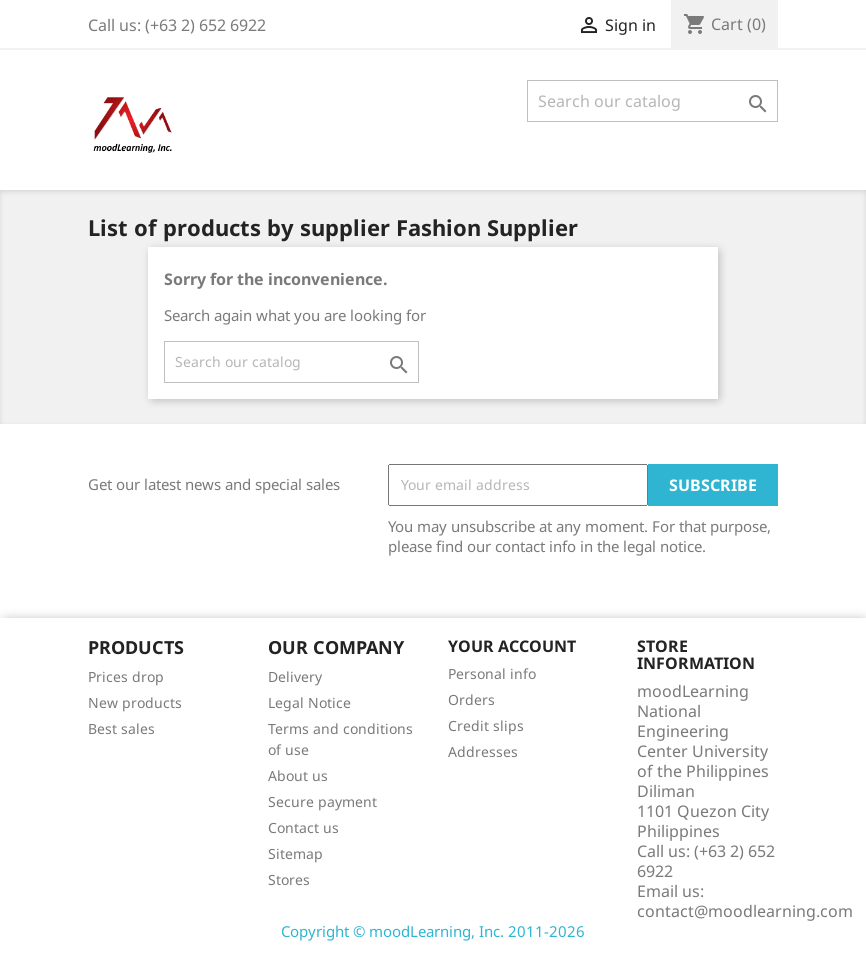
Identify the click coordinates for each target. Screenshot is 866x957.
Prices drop (126, 676)
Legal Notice (309, 702)
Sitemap (295, 853)
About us (298, 775)
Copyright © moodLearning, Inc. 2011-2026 (433, 931)
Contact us (303, 827)
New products (135, 702)
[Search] (652, 101)
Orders (471, 699)
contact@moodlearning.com (745, 911)
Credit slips (486, 725)
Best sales (121, 728)
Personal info (492, 673)
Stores (289, 879)
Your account (512, 646)
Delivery (295, 676)
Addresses (483, 751)
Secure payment (322, 801)
